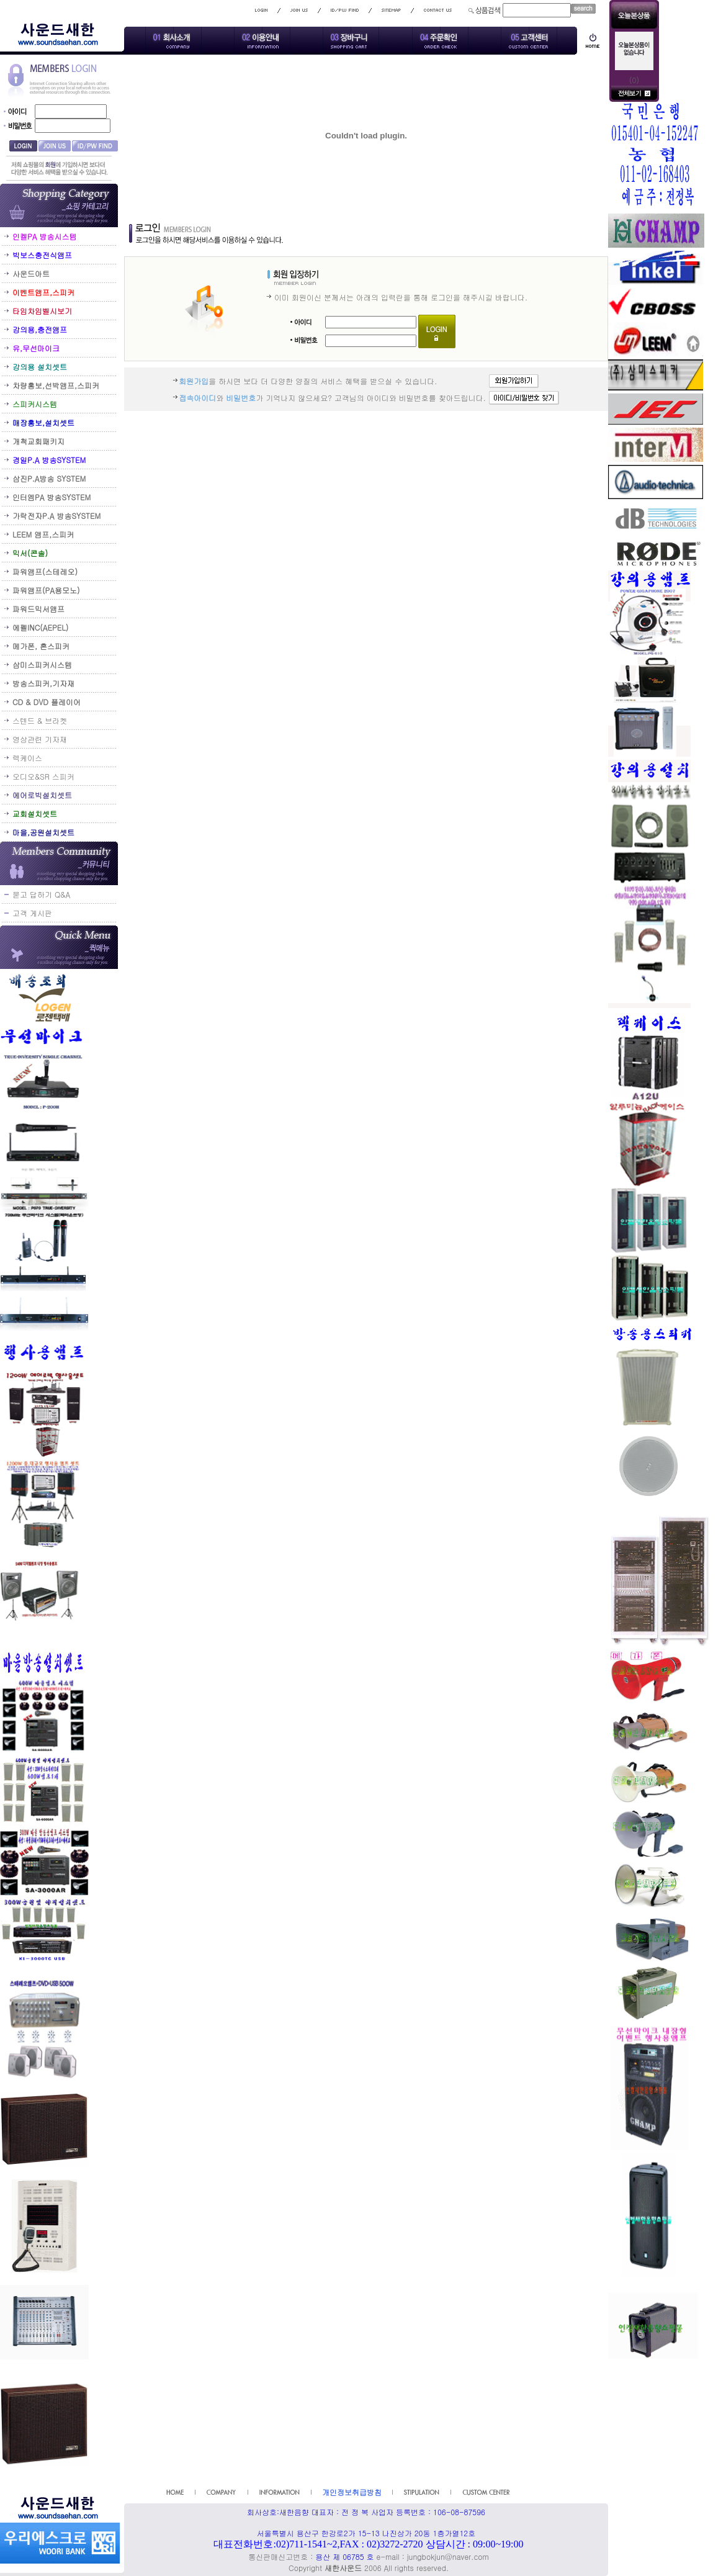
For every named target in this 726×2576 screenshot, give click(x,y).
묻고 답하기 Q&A (41, 894)
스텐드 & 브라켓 (39, 720)
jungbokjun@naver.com (448, 2556)
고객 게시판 (32, 912)
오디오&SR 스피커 (43, 776)
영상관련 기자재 (39, 739)
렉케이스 (27, 757)
